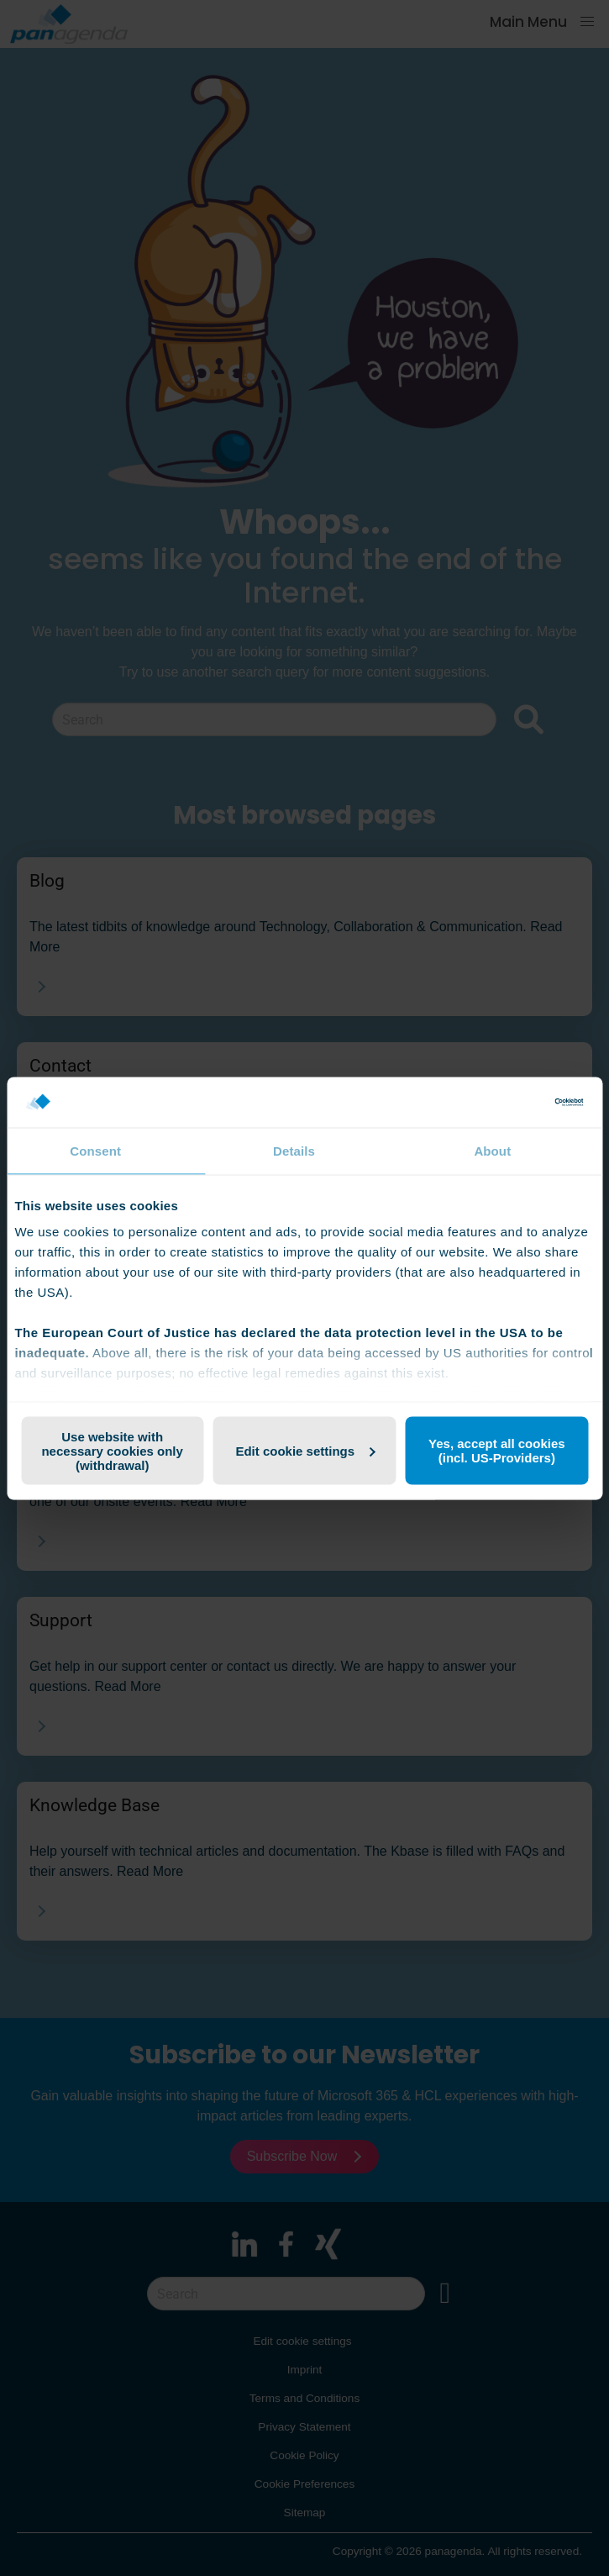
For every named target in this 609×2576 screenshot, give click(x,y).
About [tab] (492, 1150)
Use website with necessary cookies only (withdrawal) (111, 1450)
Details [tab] (294, 1150)
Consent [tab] (95, 1150)
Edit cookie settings (305, 1450)
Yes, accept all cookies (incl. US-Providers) (496, 1450)
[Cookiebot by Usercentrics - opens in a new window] (510, 1102)
